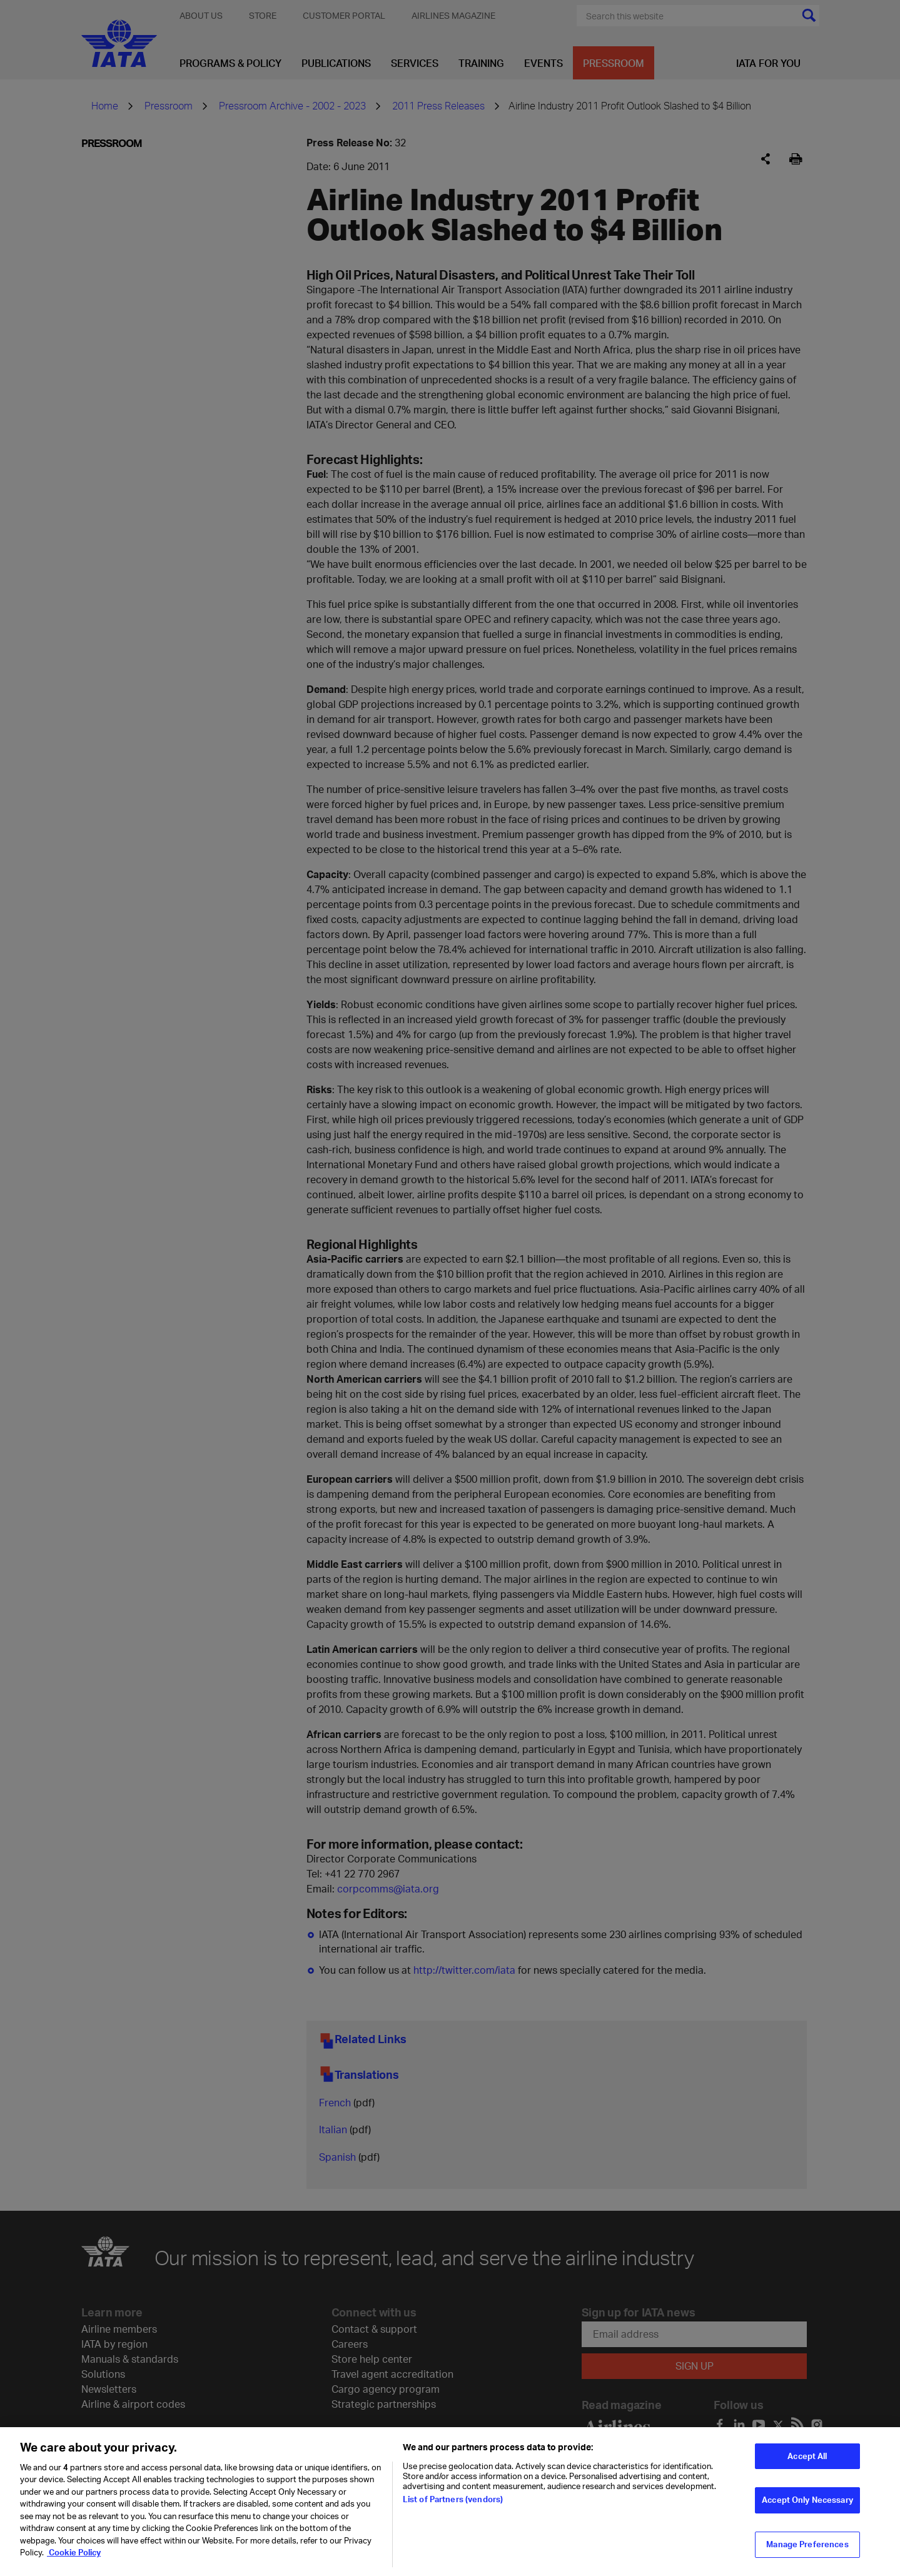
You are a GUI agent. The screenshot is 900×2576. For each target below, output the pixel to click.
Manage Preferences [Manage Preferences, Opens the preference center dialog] (807, 2552)
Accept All (807, 2463)
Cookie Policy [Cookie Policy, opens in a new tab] (74, 2560)
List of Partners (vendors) (453, 2506)
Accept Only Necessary (807, 2507)
